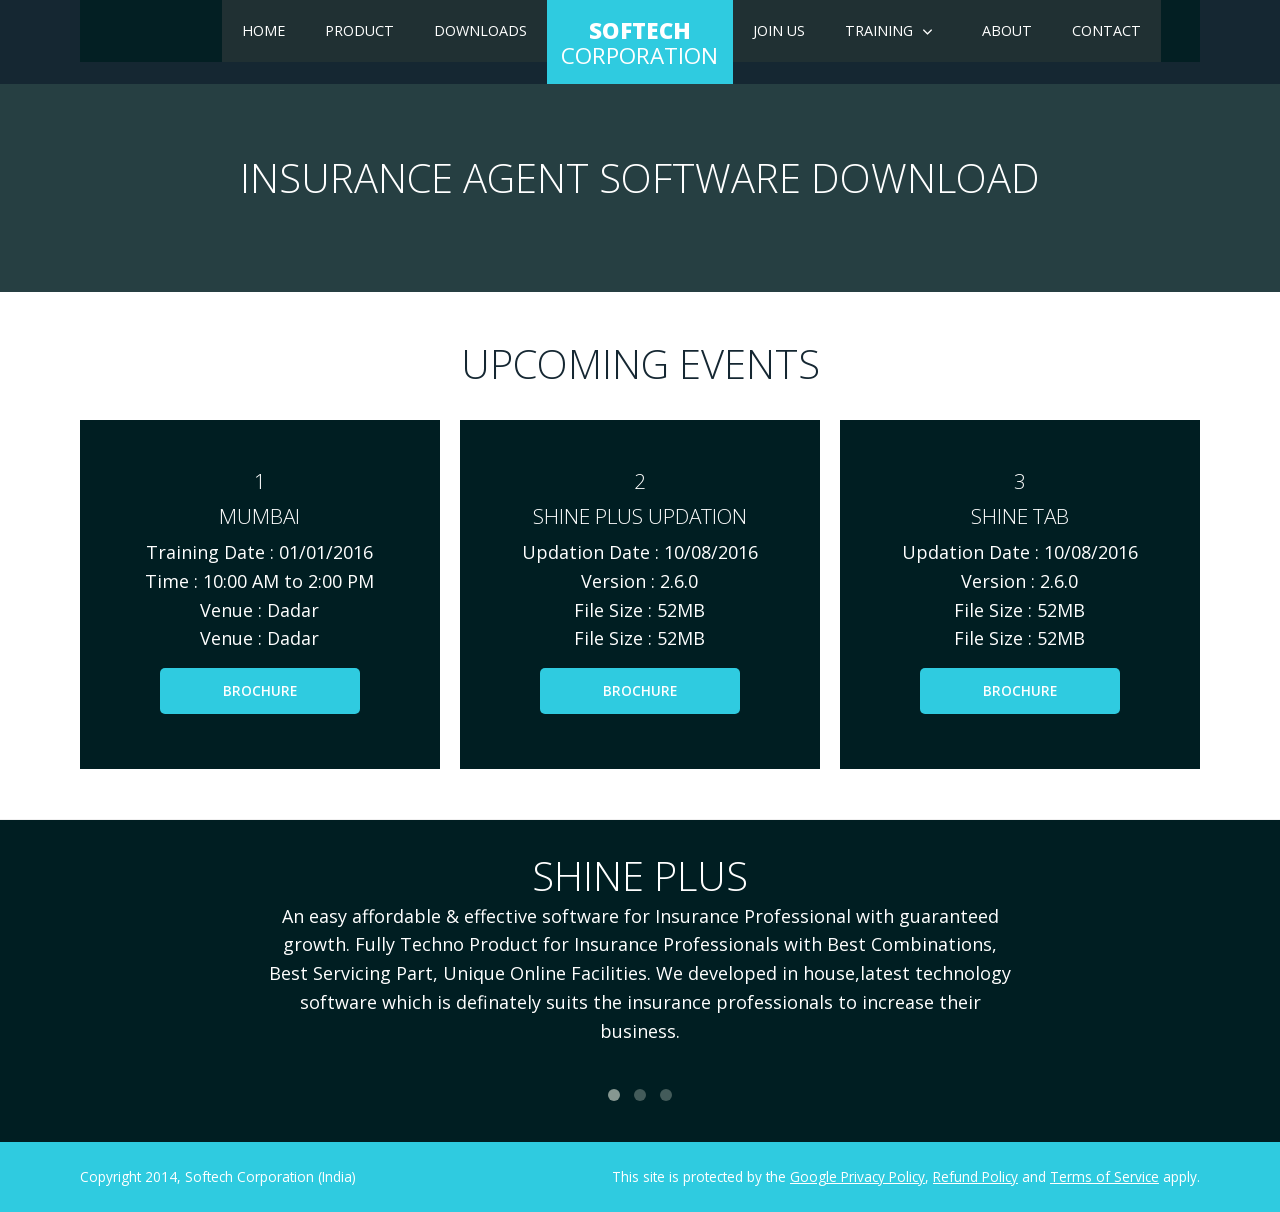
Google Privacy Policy (857, 1176)
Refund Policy (975, 1176)
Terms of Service (1104, 1176)
